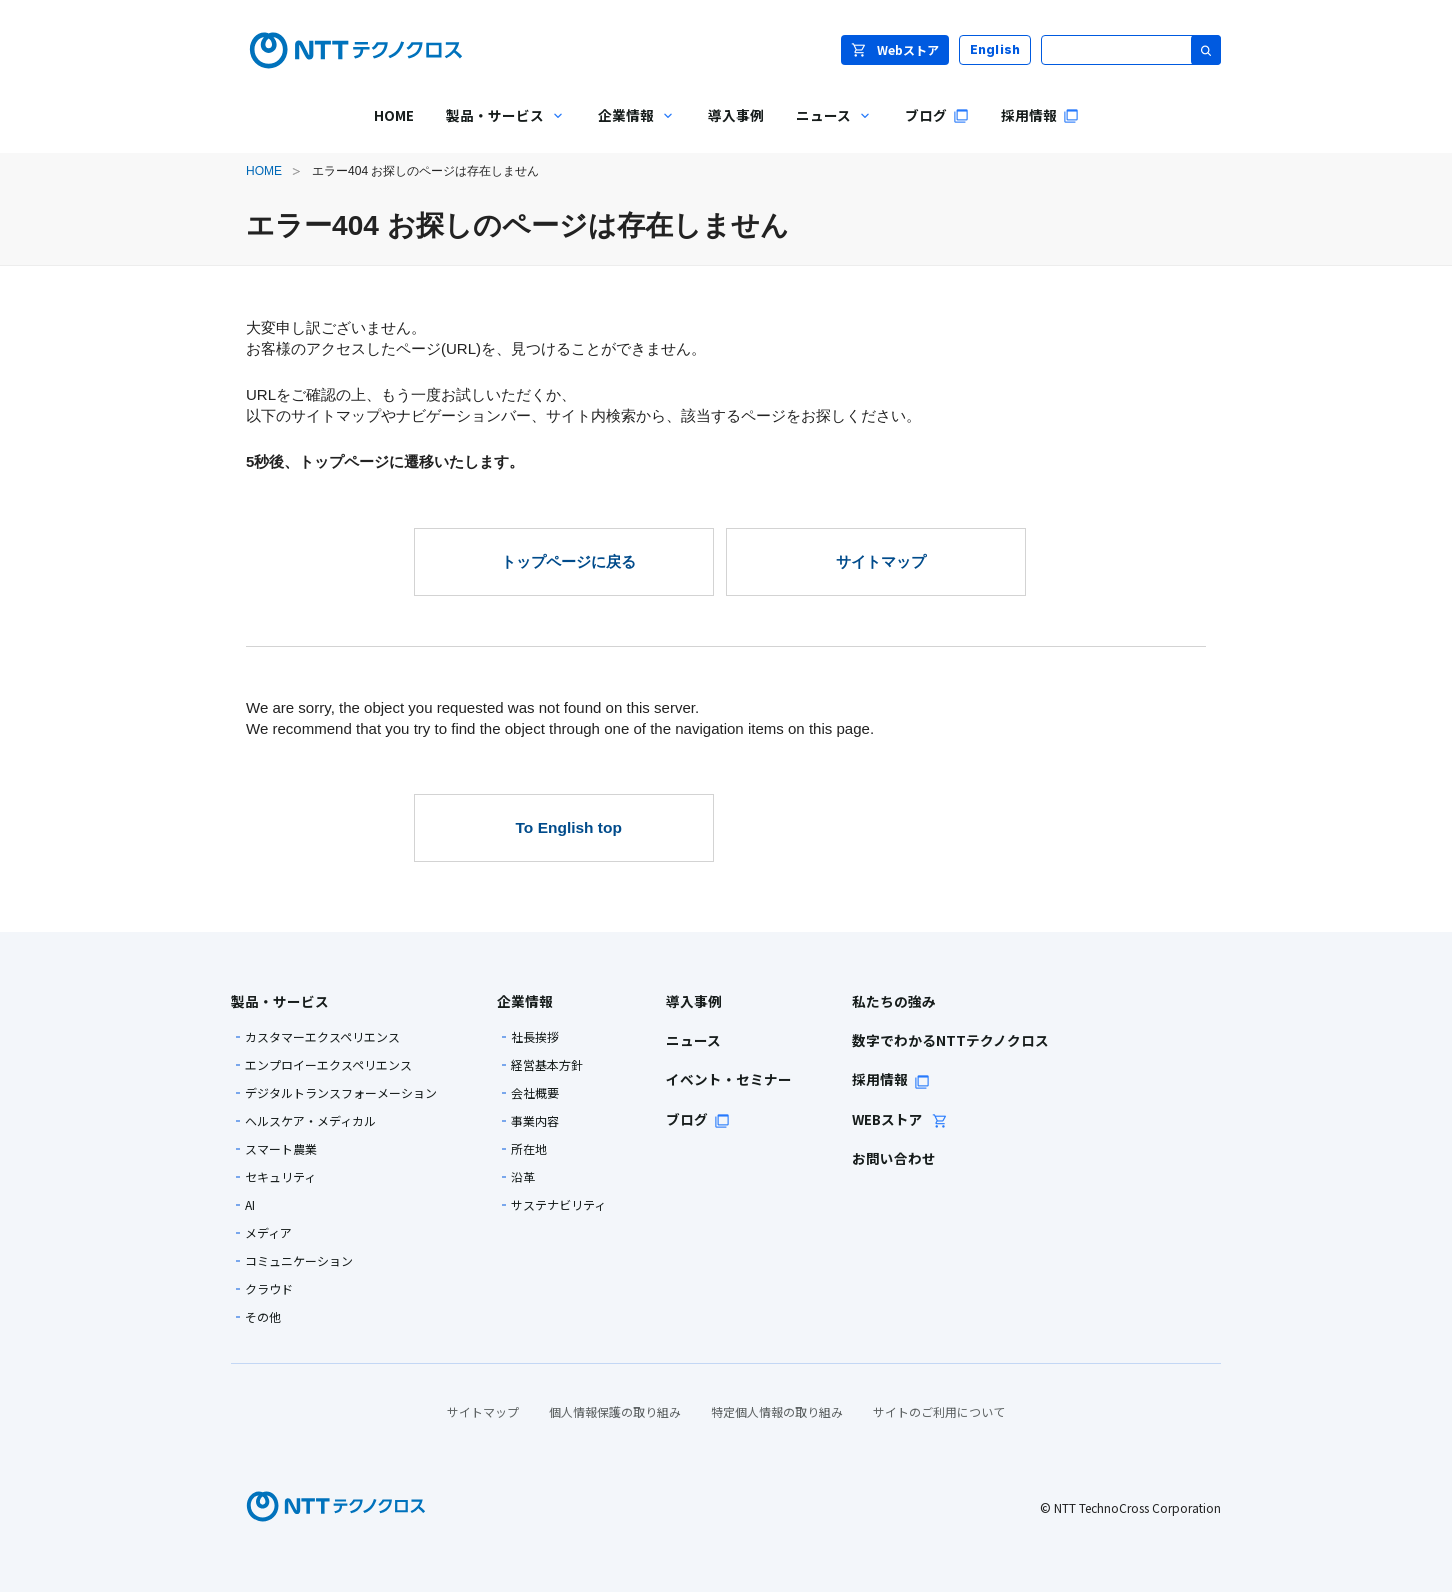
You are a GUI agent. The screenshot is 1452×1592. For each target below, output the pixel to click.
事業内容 (535, 1121)
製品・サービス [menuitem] (498, 130)
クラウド (269, 1289)
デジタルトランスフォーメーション (341, 1093)
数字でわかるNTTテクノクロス (950, 1040)
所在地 (529, 1149)
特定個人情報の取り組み (777, 1411)
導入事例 (694, 1001)
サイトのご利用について (939, 1411)
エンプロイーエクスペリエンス (328, 1065)
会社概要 (535, 1093)
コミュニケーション (299, 1261)
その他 (263, 1317)
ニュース (693, 1040)
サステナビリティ (558, 1205)
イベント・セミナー (729, 1079)
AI (250, 1205)
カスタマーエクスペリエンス (322, 1037)
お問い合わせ (894, 1158)
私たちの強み (894, 1001)
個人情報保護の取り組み (615, 1411)
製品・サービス (280, 1001)
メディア (268, 1233)
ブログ (698, 1119)
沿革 (523, 1177)
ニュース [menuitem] (826, 130)
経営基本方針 (547, 1065)
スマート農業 (281, 1149)
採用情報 (891, 1079)
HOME (264, 171)
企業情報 (525, 1001)
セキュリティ (280, 1177)
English (995, 49)
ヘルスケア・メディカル (310, 1121)
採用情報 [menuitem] (1040, 115)
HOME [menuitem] (394, 115)
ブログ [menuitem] (937, 115)
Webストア (895, 49)
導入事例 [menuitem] (736, 115)
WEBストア (900, 1119)
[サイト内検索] (1131, 50)
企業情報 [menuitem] (629, 130)
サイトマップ (483, 1411)
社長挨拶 (535, 1037)
